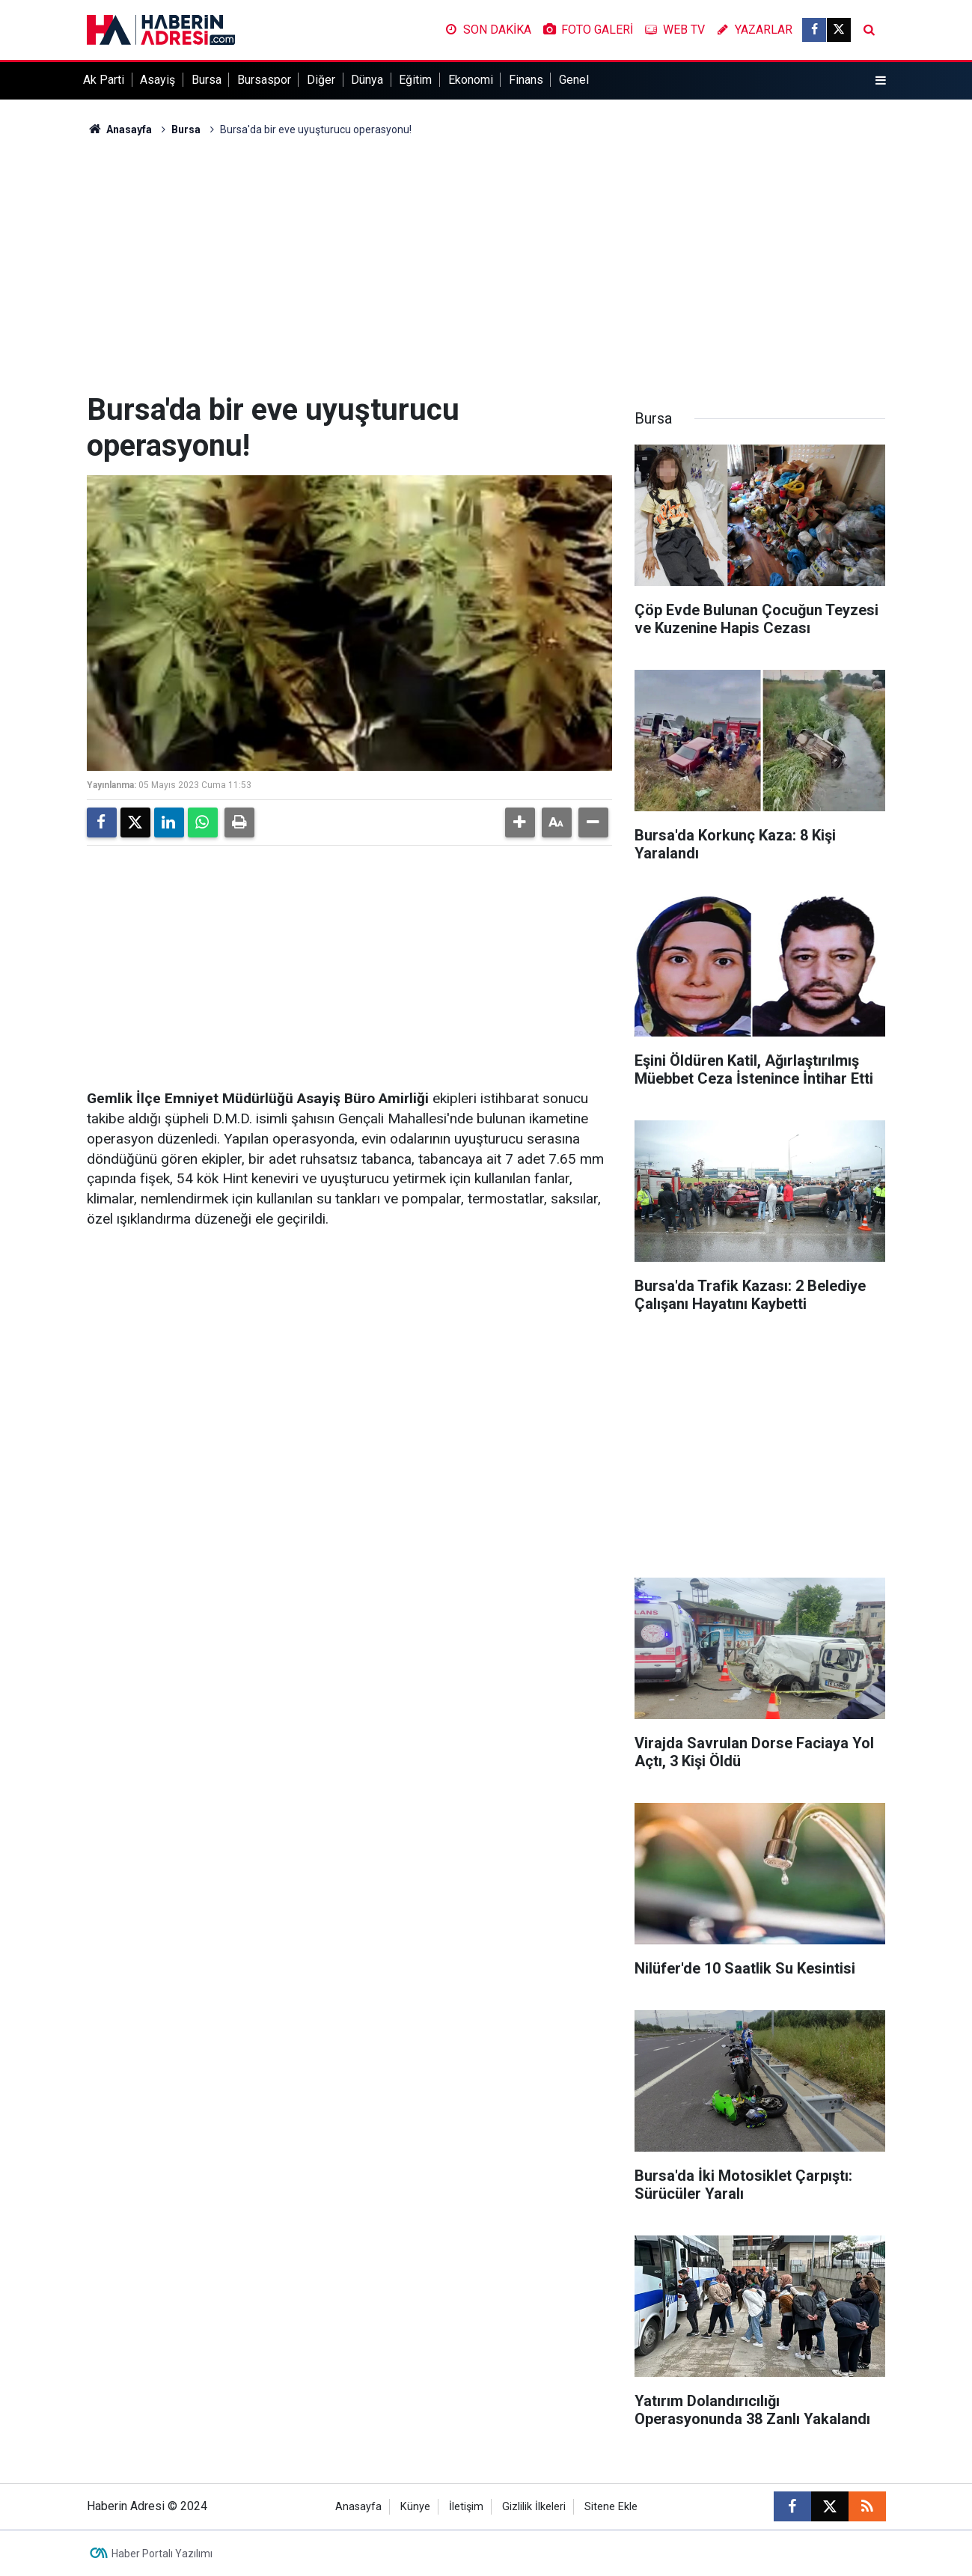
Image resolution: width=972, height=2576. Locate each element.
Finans (526, 80)
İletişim (466, 2506)
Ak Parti (103, 80)
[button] (520, 822)
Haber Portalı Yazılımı (162, 2554)
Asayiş (157, 80)
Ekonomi (470, 80)
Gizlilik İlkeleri (534, 2506)
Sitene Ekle (611, 2506)
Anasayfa (120, 129)
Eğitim (415, 80)
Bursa (206, 80)
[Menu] (880, 81)
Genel (574, 80)
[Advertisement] (486, 265)
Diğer (321, 80)
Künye (415, 2506)
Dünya (367, 80)
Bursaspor (264, 80)
